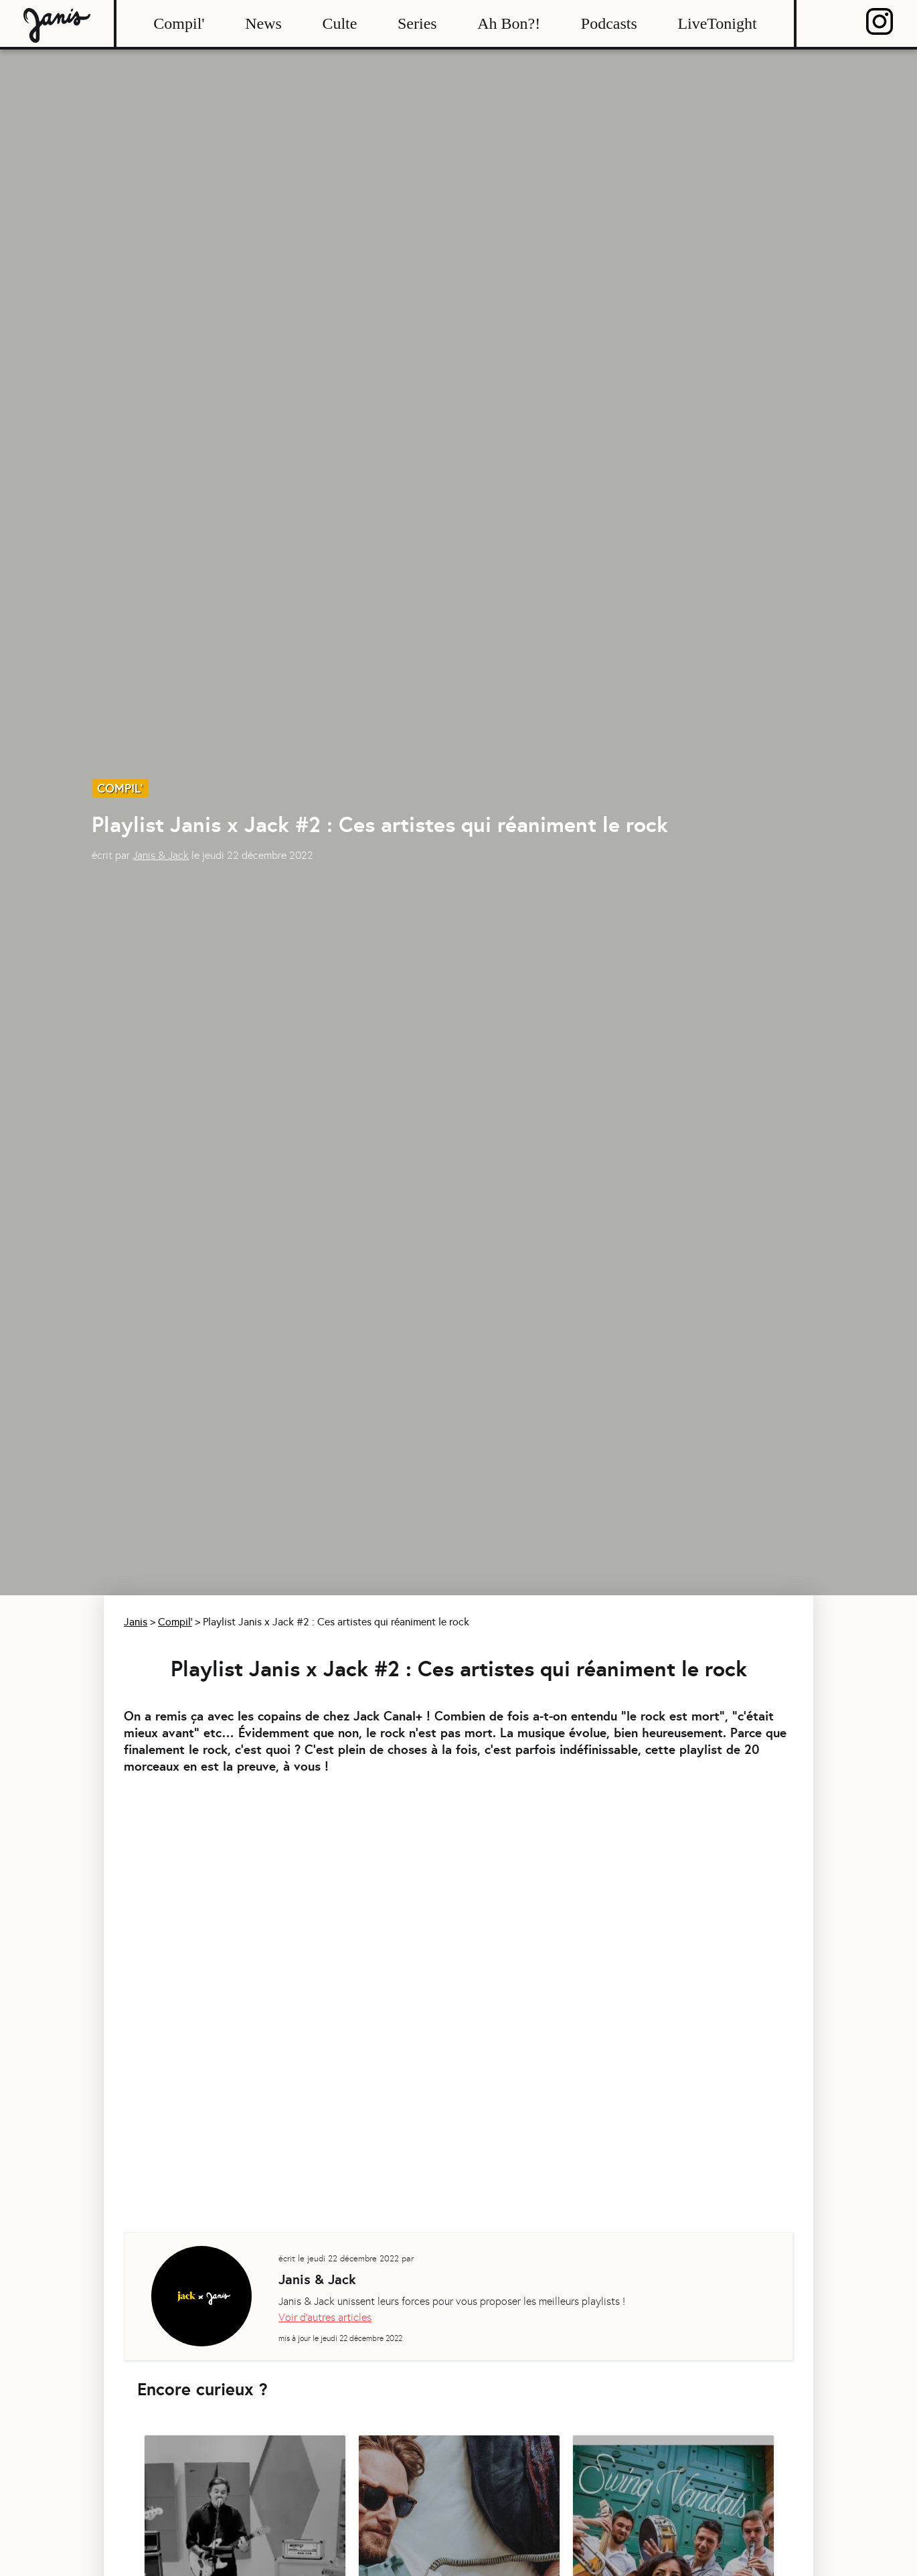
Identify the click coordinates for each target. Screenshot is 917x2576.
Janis (135, 1621)
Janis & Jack (161, 855)
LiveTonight (716, 23)
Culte (339, 23)
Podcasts (609, 23)
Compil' (178, 23)
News (263, 23)
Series (417, 23)
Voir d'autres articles (324, 2317)
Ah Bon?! (508, 23)
